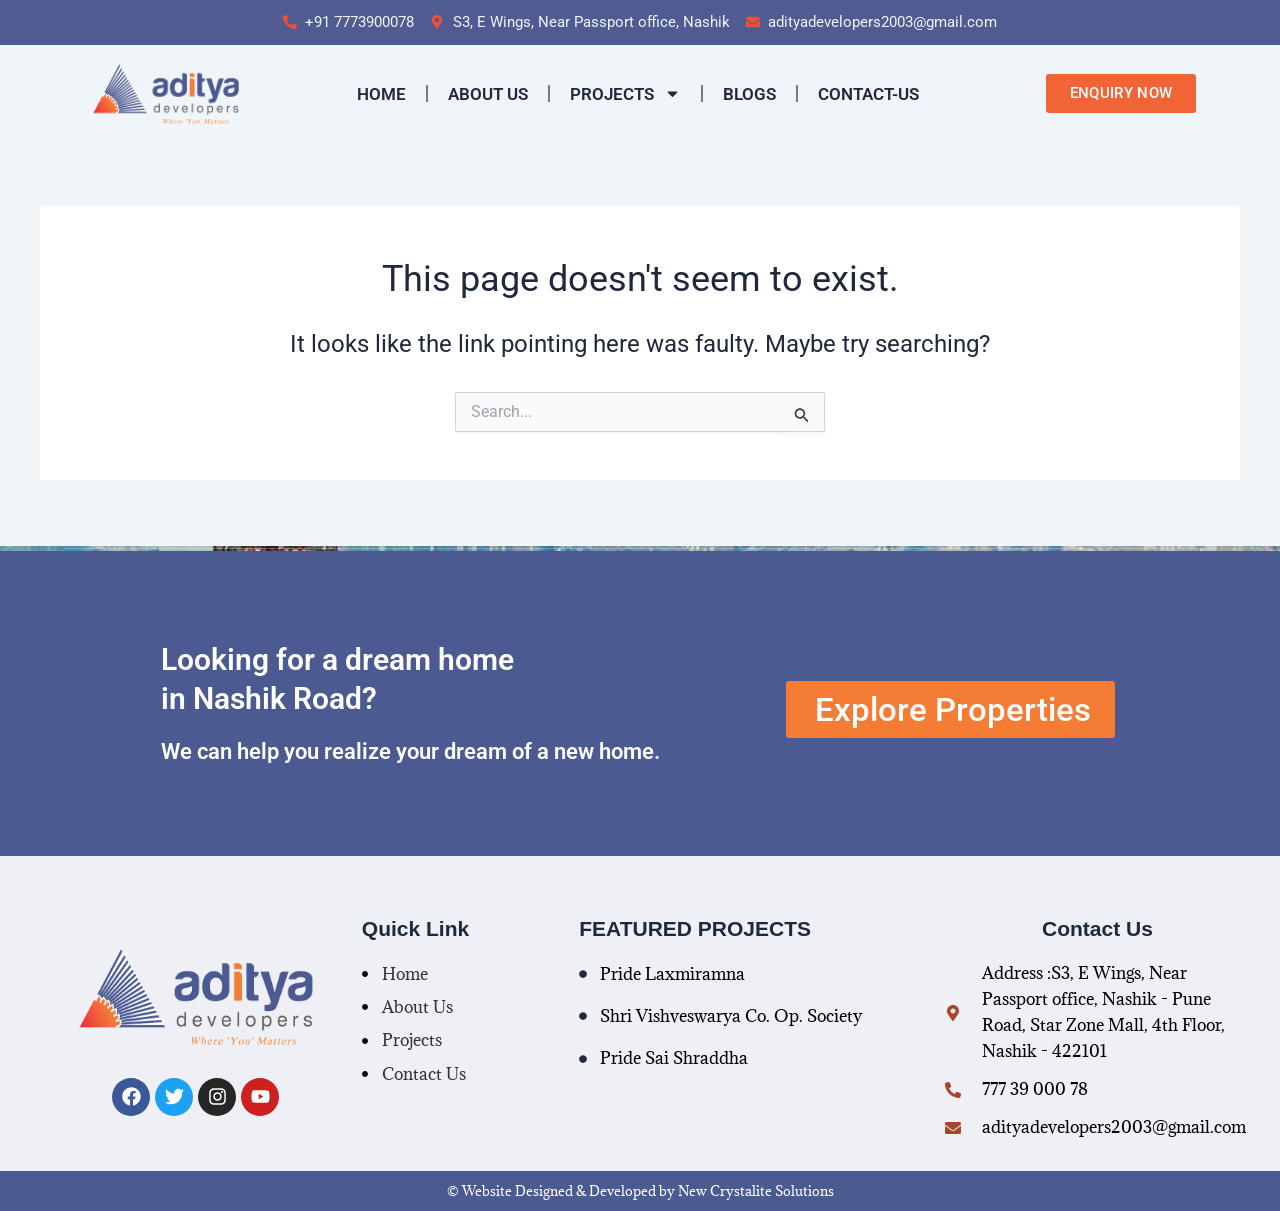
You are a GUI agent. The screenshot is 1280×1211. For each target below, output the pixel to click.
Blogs (749, 94)
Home (381, 94)
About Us (488, 94)
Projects (625, 93)
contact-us (868, 94)
